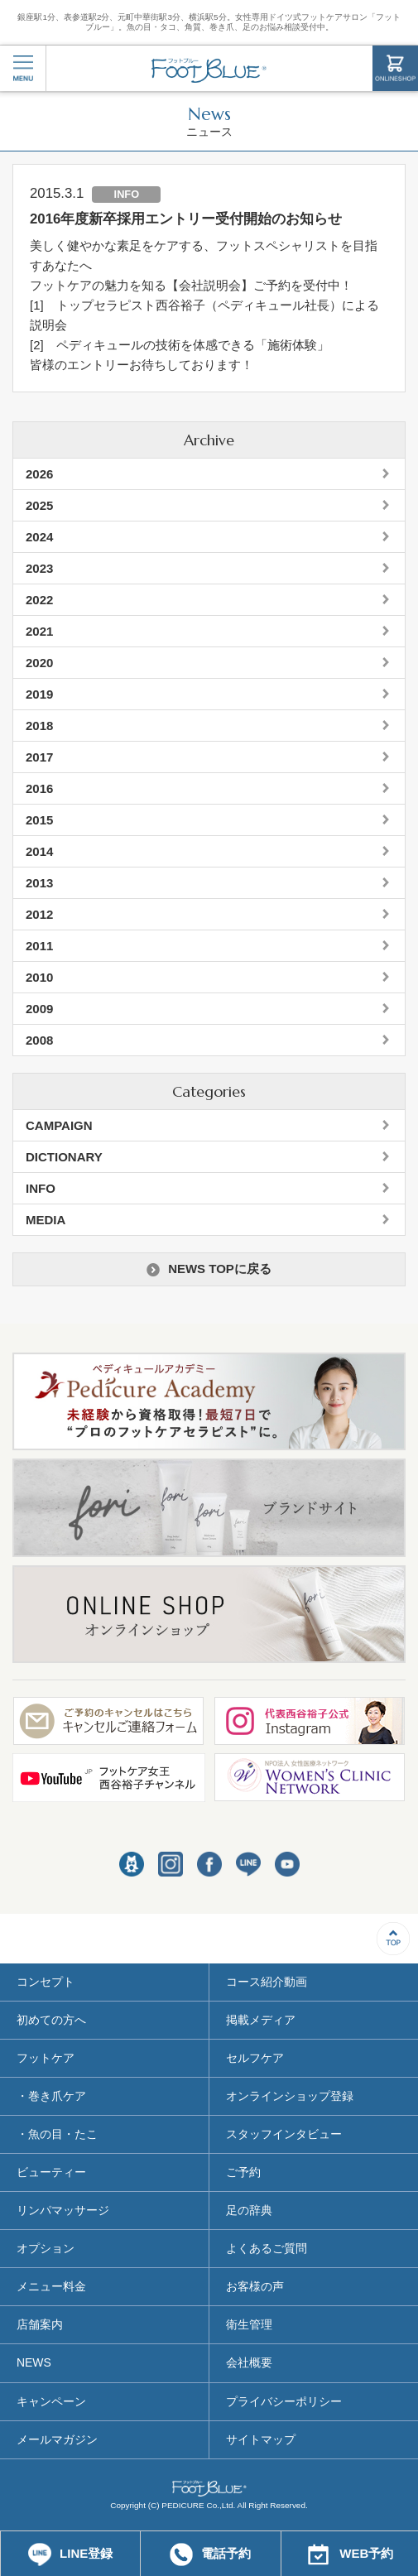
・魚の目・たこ (57, 2134)
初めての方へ (51, 2019)
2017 (39, 757)
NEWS (34, 2362)
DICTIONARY (64, 1157)
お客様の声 (255, 2286)
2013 (39, 883)
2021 (39, 631)
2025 (39, 505)
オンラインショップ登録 (289, 2096)
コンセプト (45, 1981)
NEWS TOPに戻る (209, 1269)
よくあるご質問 (266, 2248)
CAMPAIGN (59, 1125)
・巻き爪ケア (51, 2096)
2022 (39, 600)
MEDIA (45, 1220)
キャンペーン (51, 2401)
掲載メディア (260, 2019)
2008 (39, 1040)
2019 (39, 694)
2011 (39, 946)
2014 (39, 851)
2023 (39, 568)
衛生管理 (249, 2324)
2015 (39, 820)
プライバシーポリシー (284, 2401)
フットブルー (209, 70)
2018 (39, 725)
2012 (39, 914)
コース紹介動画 (266, 1981)
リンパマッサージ (63, 2210)
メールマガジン (57, 2439)
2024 (39, 537)
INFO (40, 1188)
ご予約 (243, 2172)
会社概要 (249, 2362)
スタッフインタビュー (284, 2134)
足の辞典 (249, 2210)
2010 (39, 977)
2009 (39, 1009)
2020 (39, 663)
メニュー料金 (51, 2286)
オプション (45, 2248)
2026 (39, 474)
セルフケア (255, 2057)
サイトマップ (260, 2439)
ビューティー (51, 2172)
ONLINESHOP (395, 68)
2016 (39, 788)
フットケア (45, 2057)
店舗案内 (40, 2324)
